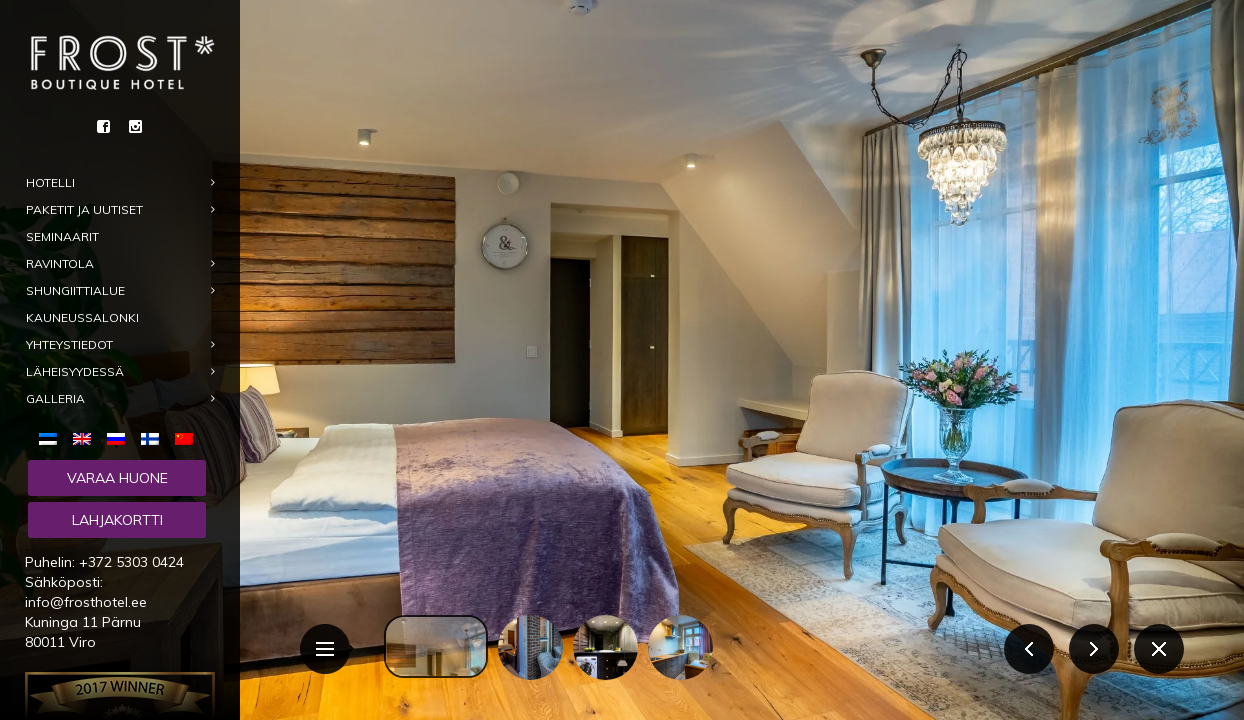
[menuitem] (52, 438)
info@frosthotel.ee (86, 602)
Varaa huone (117, 478)
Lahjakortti (117, 520)
